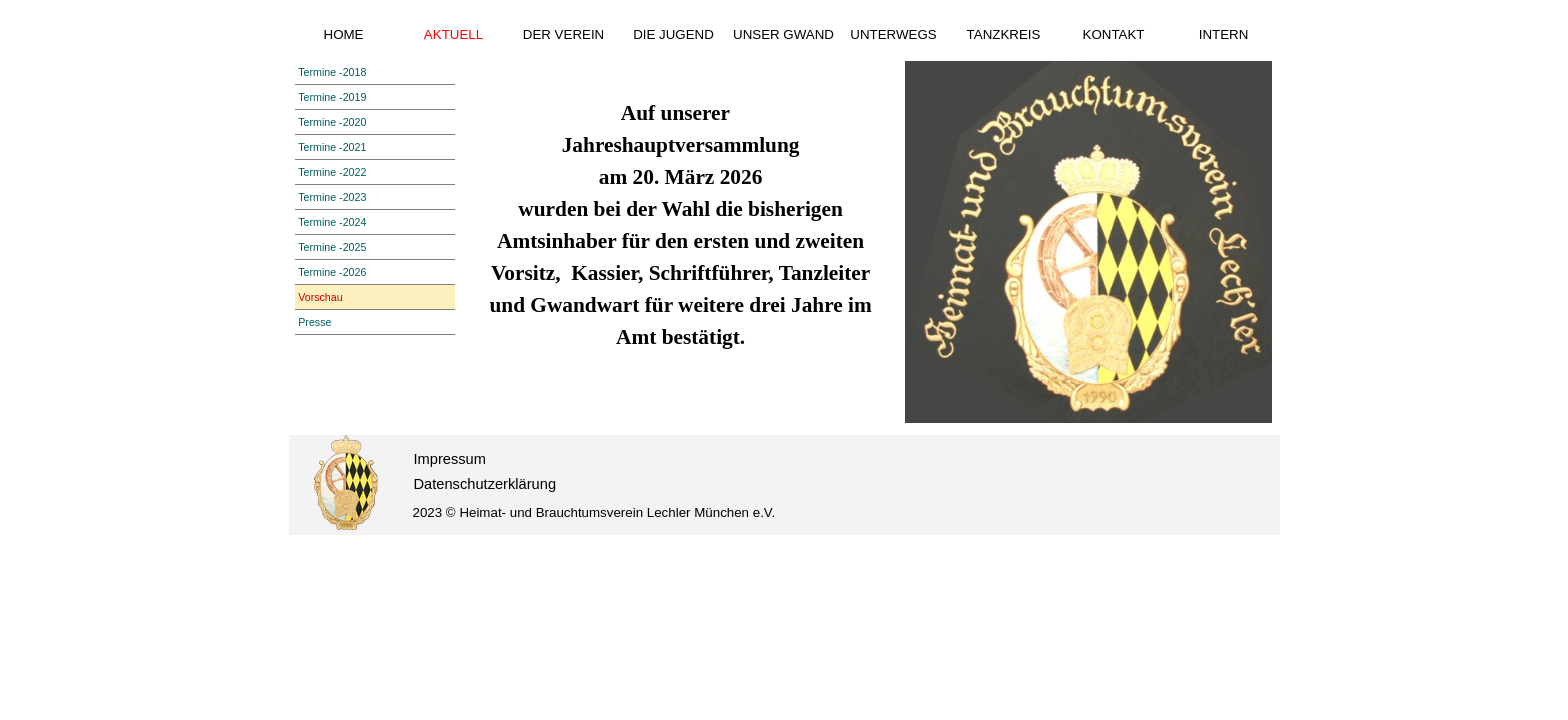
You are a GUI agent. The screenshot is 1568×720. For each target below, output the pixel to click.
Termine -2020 (332, 122)
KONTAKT (1114, 34)
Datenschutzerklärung (485, 484)
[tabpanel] (680, 214)
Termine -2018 (332, 72)
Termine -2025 (332, 247)
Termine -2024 (332, 222)
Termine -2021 (332, 147)
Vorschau (320, 297)
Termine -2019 (332, 97)
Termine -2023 (332, 197)
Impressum (450, 459)
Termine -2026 (332, 272)
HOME (344, 34)
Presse (314, 322)
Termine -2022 (332, 172)
